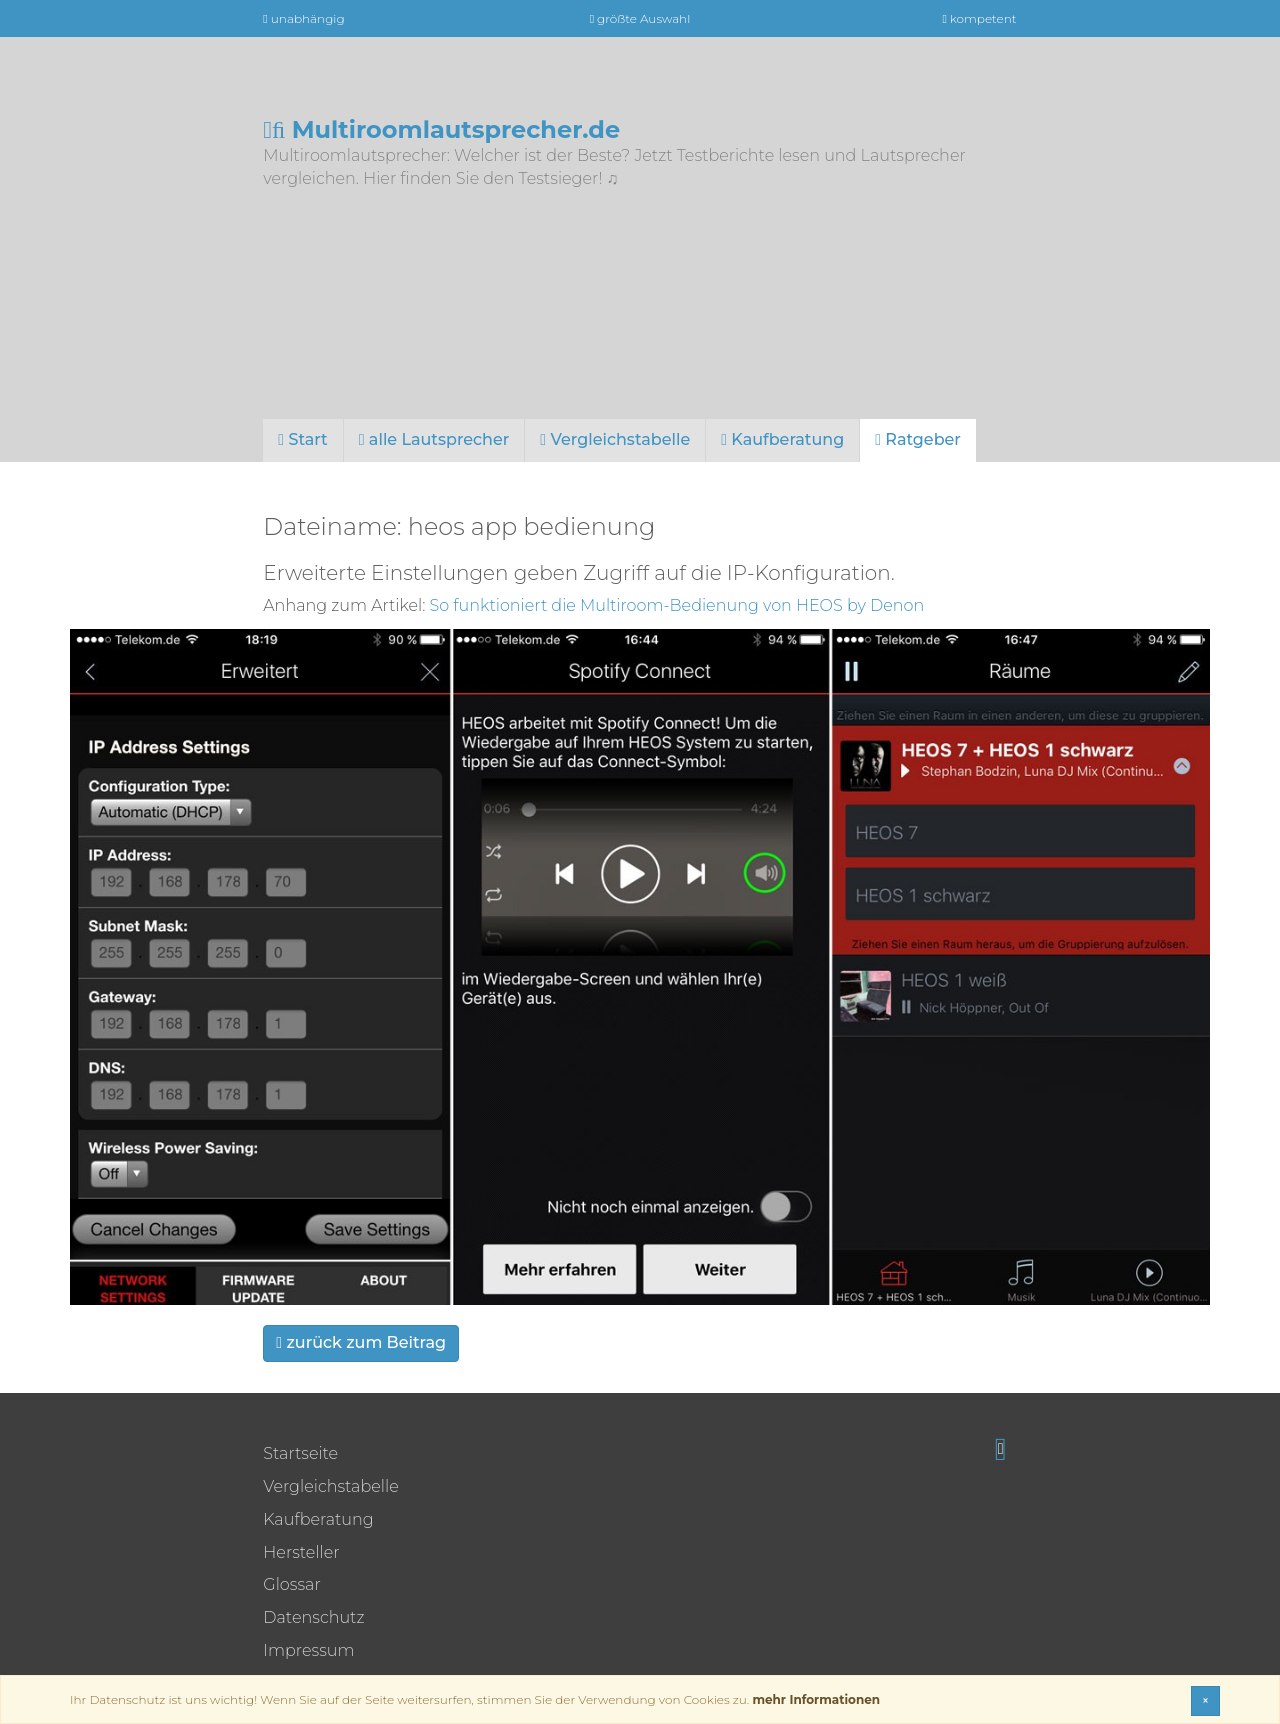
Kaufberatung (782, 439)
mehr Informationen (816, 1699)
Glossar (291, 1584)
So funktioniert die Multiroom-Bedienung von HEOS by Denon (677, 605)
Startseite (300, 1453)
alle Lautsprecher (434, 439)
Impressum (308, 1650)
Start (302, 439)
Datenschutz (313, 1617)
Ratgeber (918, 439)
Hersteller (301, 1552)
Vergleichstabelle (615, 439)
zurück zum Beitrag (361, 1342)
